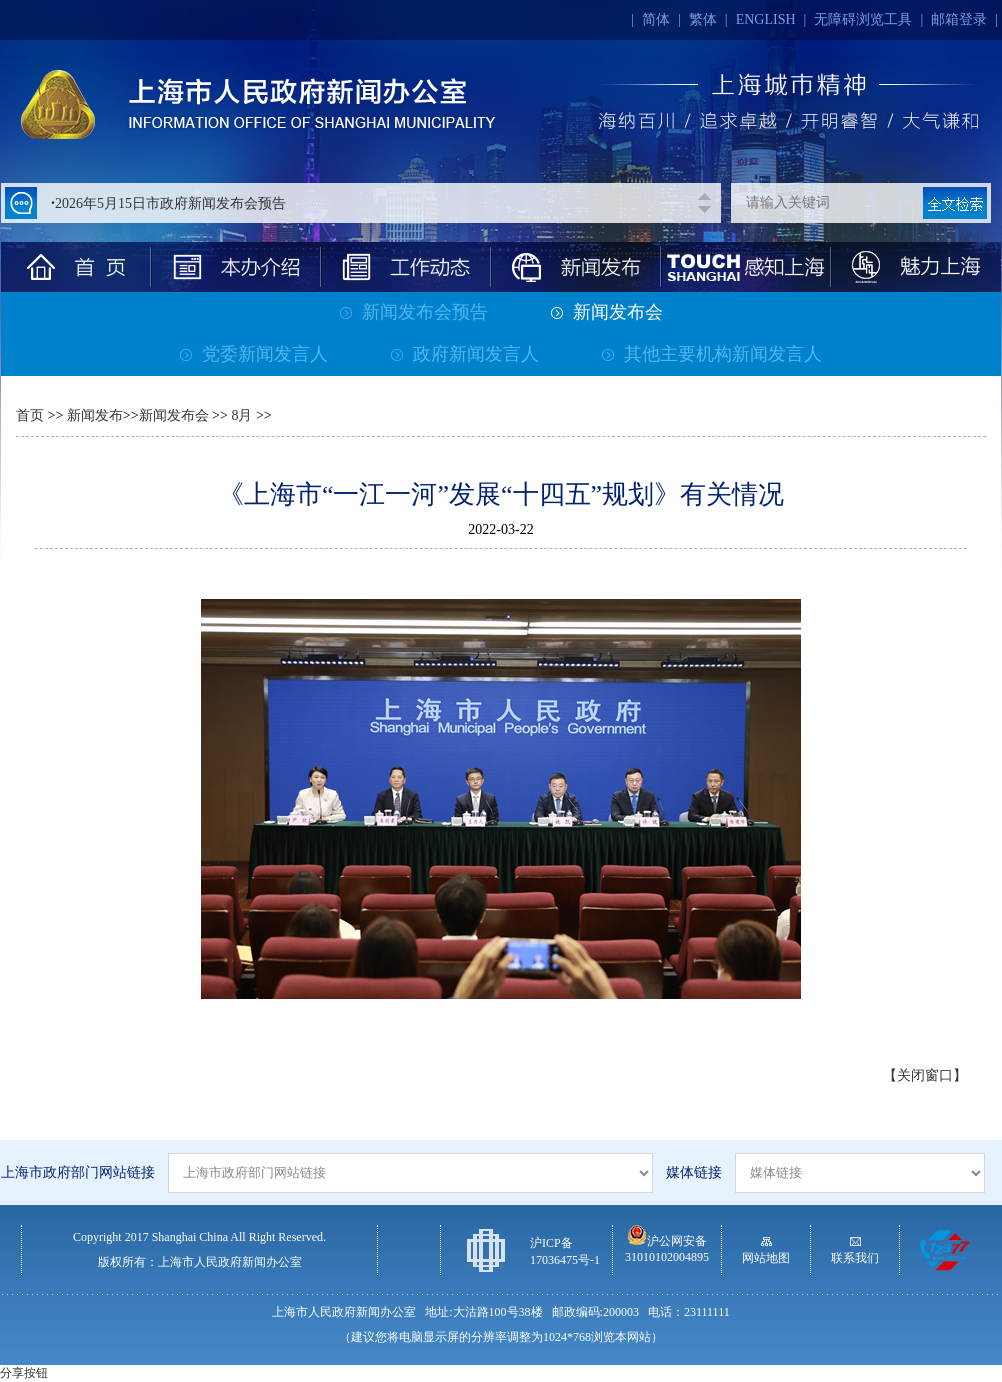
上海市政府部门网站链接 (78, 1172)
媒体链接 (694, 1172)
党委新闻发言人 (254, 354)
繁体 (703, 19)
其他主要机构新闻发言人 (712, 354)
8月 (240, 415)
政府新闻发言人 (465, 354)
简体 (656, 19)
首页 (30, 415)
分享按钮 (24, 1373)
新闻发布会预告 (414, 312)
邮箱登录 (959, 19)
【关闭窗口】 (925, 1075)
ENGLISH (766, 19)
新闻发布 (95, 415)
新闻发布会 (607, 312)
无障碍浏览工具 (863, 19)
